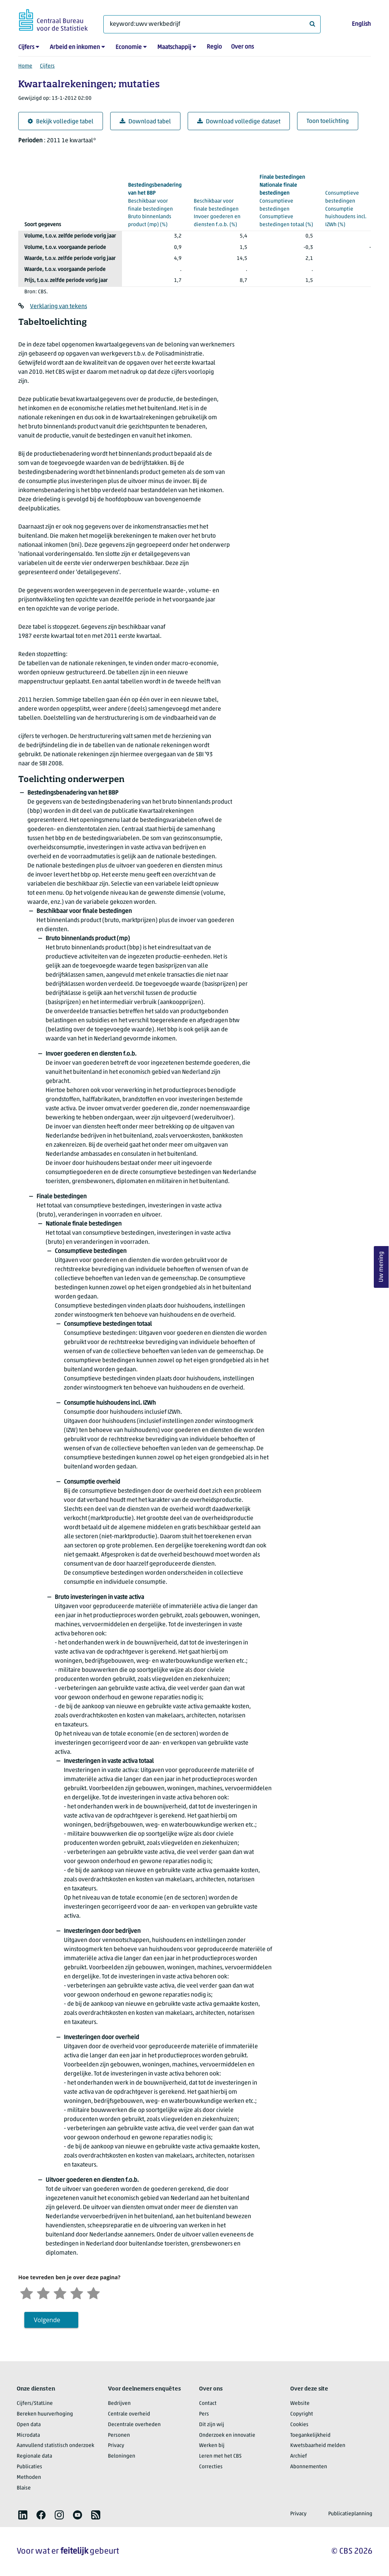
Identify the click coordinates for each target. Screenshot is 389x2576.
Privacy (116, 2445)
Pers (204, 2414)
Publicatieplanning (350, 2513)
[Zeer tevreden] (93, 2292)
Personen (119, 2435)
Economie (128, 47)
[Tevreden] (76, 2292)
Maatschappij (174, 47)
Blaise (24, 2488)
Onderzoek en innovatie (227, 2435)
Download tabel (145, 121)
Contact (208, 2403)
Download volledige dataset (238, 121)
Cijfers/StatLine (35, 2403)
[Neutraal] (60, 2292)
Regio (214, 47)
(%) (155, 204)
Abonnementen (308, 2466)
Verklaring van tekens (58, 307)
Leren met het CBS (220, 2456)
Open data (29, 2424)
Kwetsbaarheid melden (317, 2445)
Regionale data (34, 2456)
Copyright (301, 2414)
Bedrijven (119, 2403)
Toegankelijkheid (310, 2435)
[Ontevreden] (43, 2292)
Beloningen (121, 2456)
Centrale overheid (129, 2414)
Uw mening (381, 1266)
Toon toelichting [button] (328, 121)
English (361, 24)
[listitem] (23, 2515)
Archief (298, 2456)
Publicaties (29, 2466)
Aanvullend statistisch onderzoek (55, 2445)
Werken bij (212, 2445)
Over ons (242, 47)
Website (300, 2403)
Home (25, 66)
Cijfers (26, 47)
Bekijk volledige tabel (60, 121)
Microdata (28, 2435)
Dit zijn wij (211, 2424)
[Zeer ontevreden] (26, 2292)
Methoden (29, 2477)
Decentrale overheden (134, 2424)
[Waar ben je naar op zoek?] (212, 24)
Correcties (211, 2466)
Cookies (299, 2424)
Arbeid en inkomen (75, 47)
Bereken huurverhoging (45, 2414)
